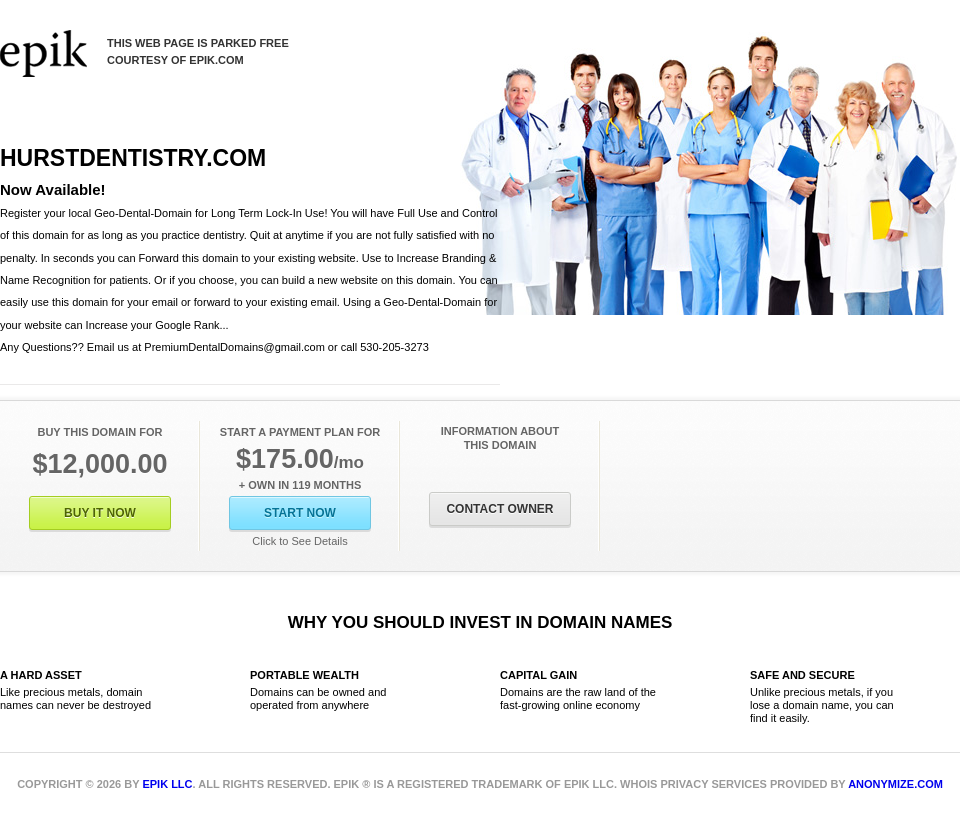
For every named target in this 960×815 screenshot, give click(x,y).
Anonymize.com (895, 784)
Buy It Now (100, 513)
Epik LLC (167, 784)
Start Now (300, 513)
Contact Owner (499, 509)
